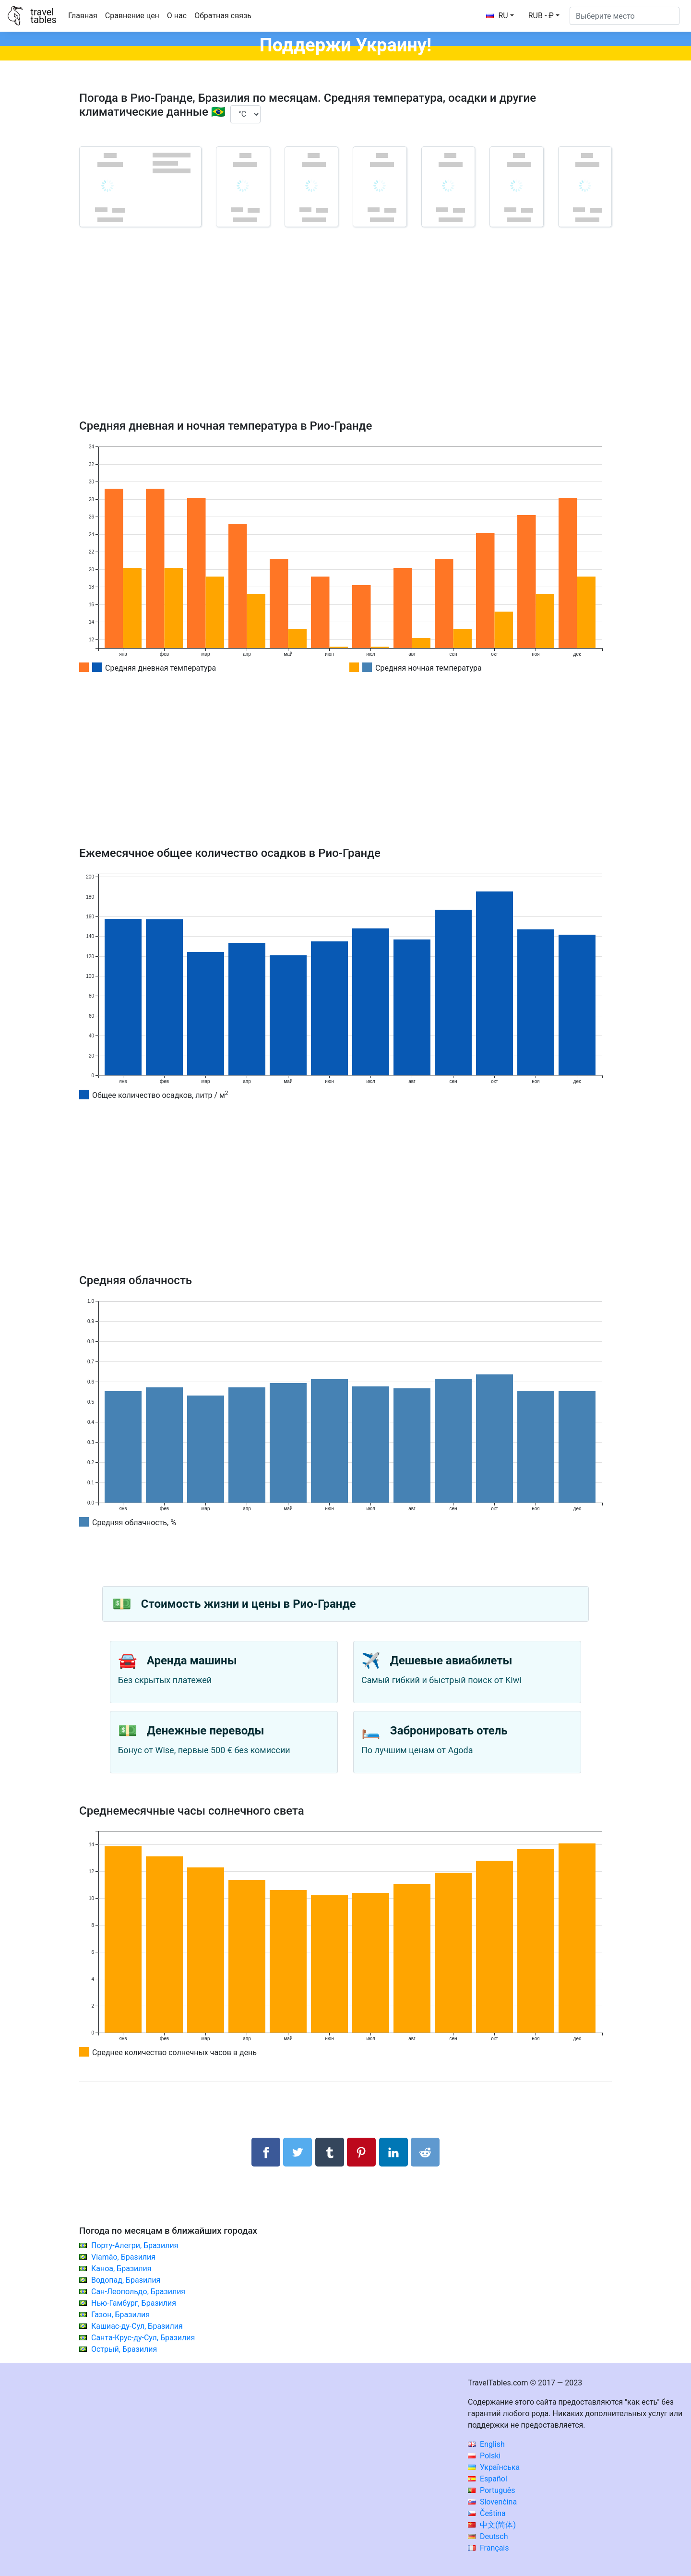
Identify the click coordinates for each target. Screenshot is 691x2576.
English (486, 2444)
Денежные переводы (205, 1730)
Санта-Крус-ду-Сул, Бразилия (143, 2337)
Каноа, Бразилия (121, 2268)
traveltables (43, 15)
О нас (177, 15)
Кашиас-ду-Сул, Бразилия (137, 2326)
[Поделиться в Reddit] (425, 2152)
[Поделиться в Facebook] (265, 2152)
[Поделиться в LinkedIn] (393, 2152)
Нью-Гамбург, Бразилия (133, 2303)
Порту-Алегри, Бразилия (134, 2245)
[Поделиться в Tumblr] (329, 2152)
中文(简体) (492, 2524)
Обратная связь (222, 15)
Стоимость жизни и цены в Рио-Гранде (248, 1604)
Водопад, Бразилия (125, 2280)
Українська (494, 2467)
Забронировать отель (449, 1730)
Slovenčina (492, 2501)
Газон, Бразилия (120, 2314)
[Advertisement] (345, 337)
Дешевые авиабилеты (451, 1660)
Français (488, 2547)
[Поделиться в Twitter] (297, 2152)
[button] (544, 16)
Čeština (487, 2513)
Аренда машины (192, 1660)
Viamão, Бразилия (123, 2257)
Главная (82, 15)
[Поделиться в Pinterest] (361, 2152)
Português (491, 2490)
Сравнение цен (132, 15)
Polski (484, 2455)
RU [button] (497, 15)
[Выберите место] (624, 16)
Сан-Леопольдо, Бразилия (138, 2291)
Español (487, 2478)
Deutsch (488, 2536)
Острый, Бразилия (124, 2349)
